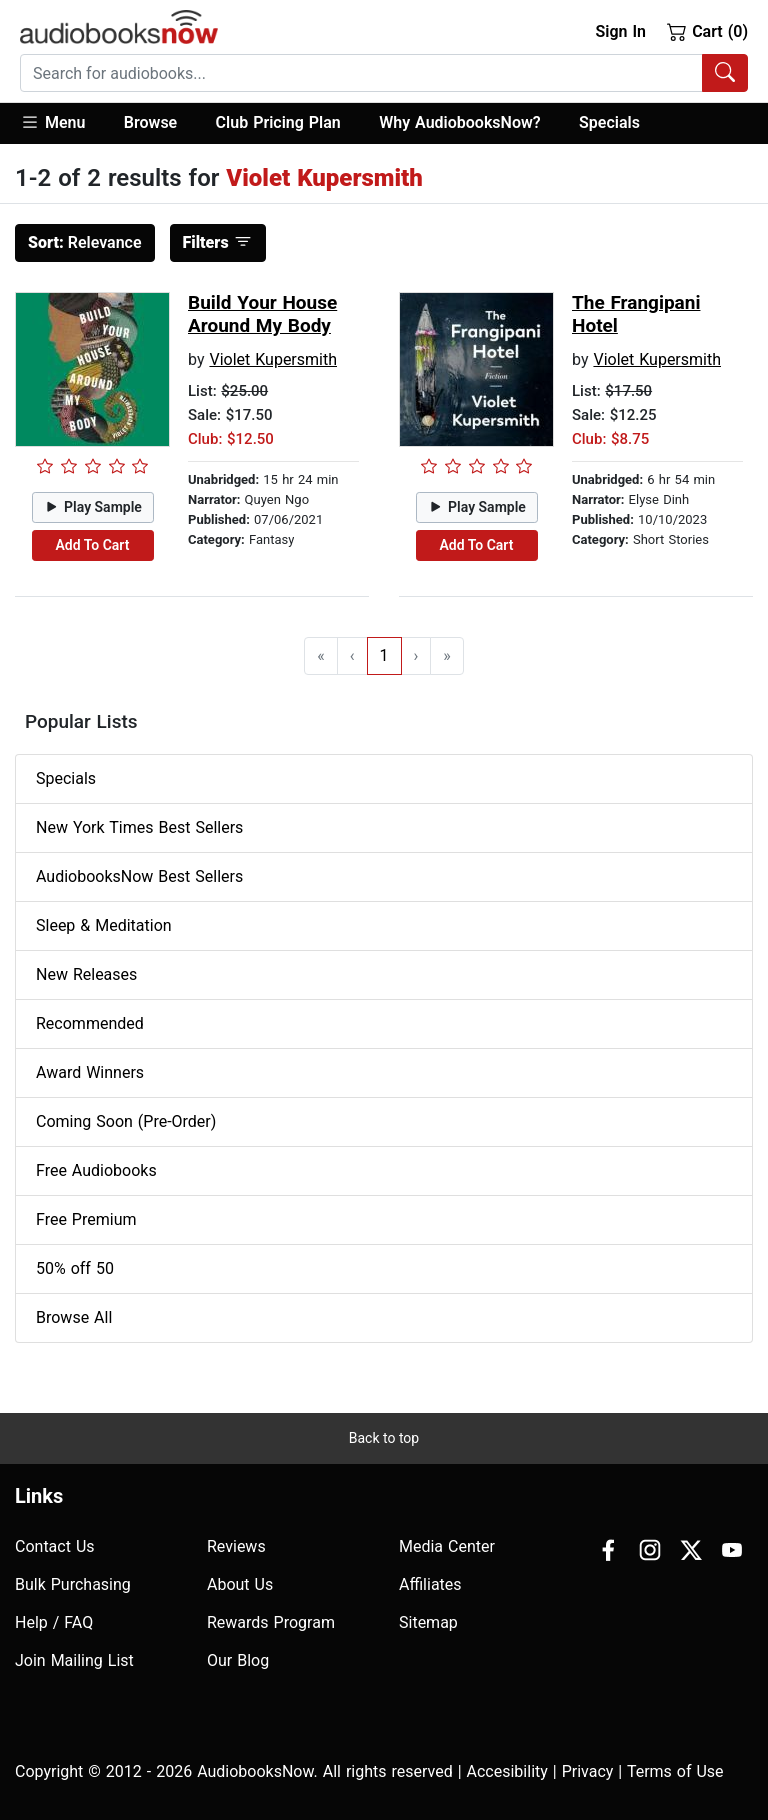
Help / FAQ (54, 1622)
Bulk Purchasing (73, 1584)
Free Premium (86, 1219)
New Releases (86, 974)
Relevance (85, 242)
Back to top (384, 1438)
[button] (62, 123)
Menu (52, 122)
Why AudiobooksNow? (459, 122)
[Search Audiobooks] (725, 73)
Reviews (236, 1546)
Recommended (90, 1023)
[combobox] (384, 73)
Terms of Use (675, 1771)
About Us (240, 1584)
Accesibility (507, 1771)
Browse (150, 122)
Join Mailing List (74, 1660)
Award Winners (90, 1072)
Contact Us (55, 1546)
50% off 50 (75, 1268)
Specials (609, 122)
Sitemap (428, 1622)
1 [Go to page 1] (384, 655)
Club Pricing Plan (278, 122)
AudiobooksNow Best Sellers (139, 876)
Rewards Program (271, 1622)
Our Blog (238, 1660)
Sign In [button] (620, 31)
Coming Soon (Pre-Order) (126, 1121)
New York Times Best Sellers (139, 827)
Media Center (447, 1546)
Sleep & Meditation (104, 925)
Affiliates (430, 1584)
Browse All (74, 1317)
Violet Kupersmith (273, 359)
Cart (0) (707, 31)
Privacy (588, 1771)
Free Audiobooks (96, 1170)
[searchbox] (361, 73)
